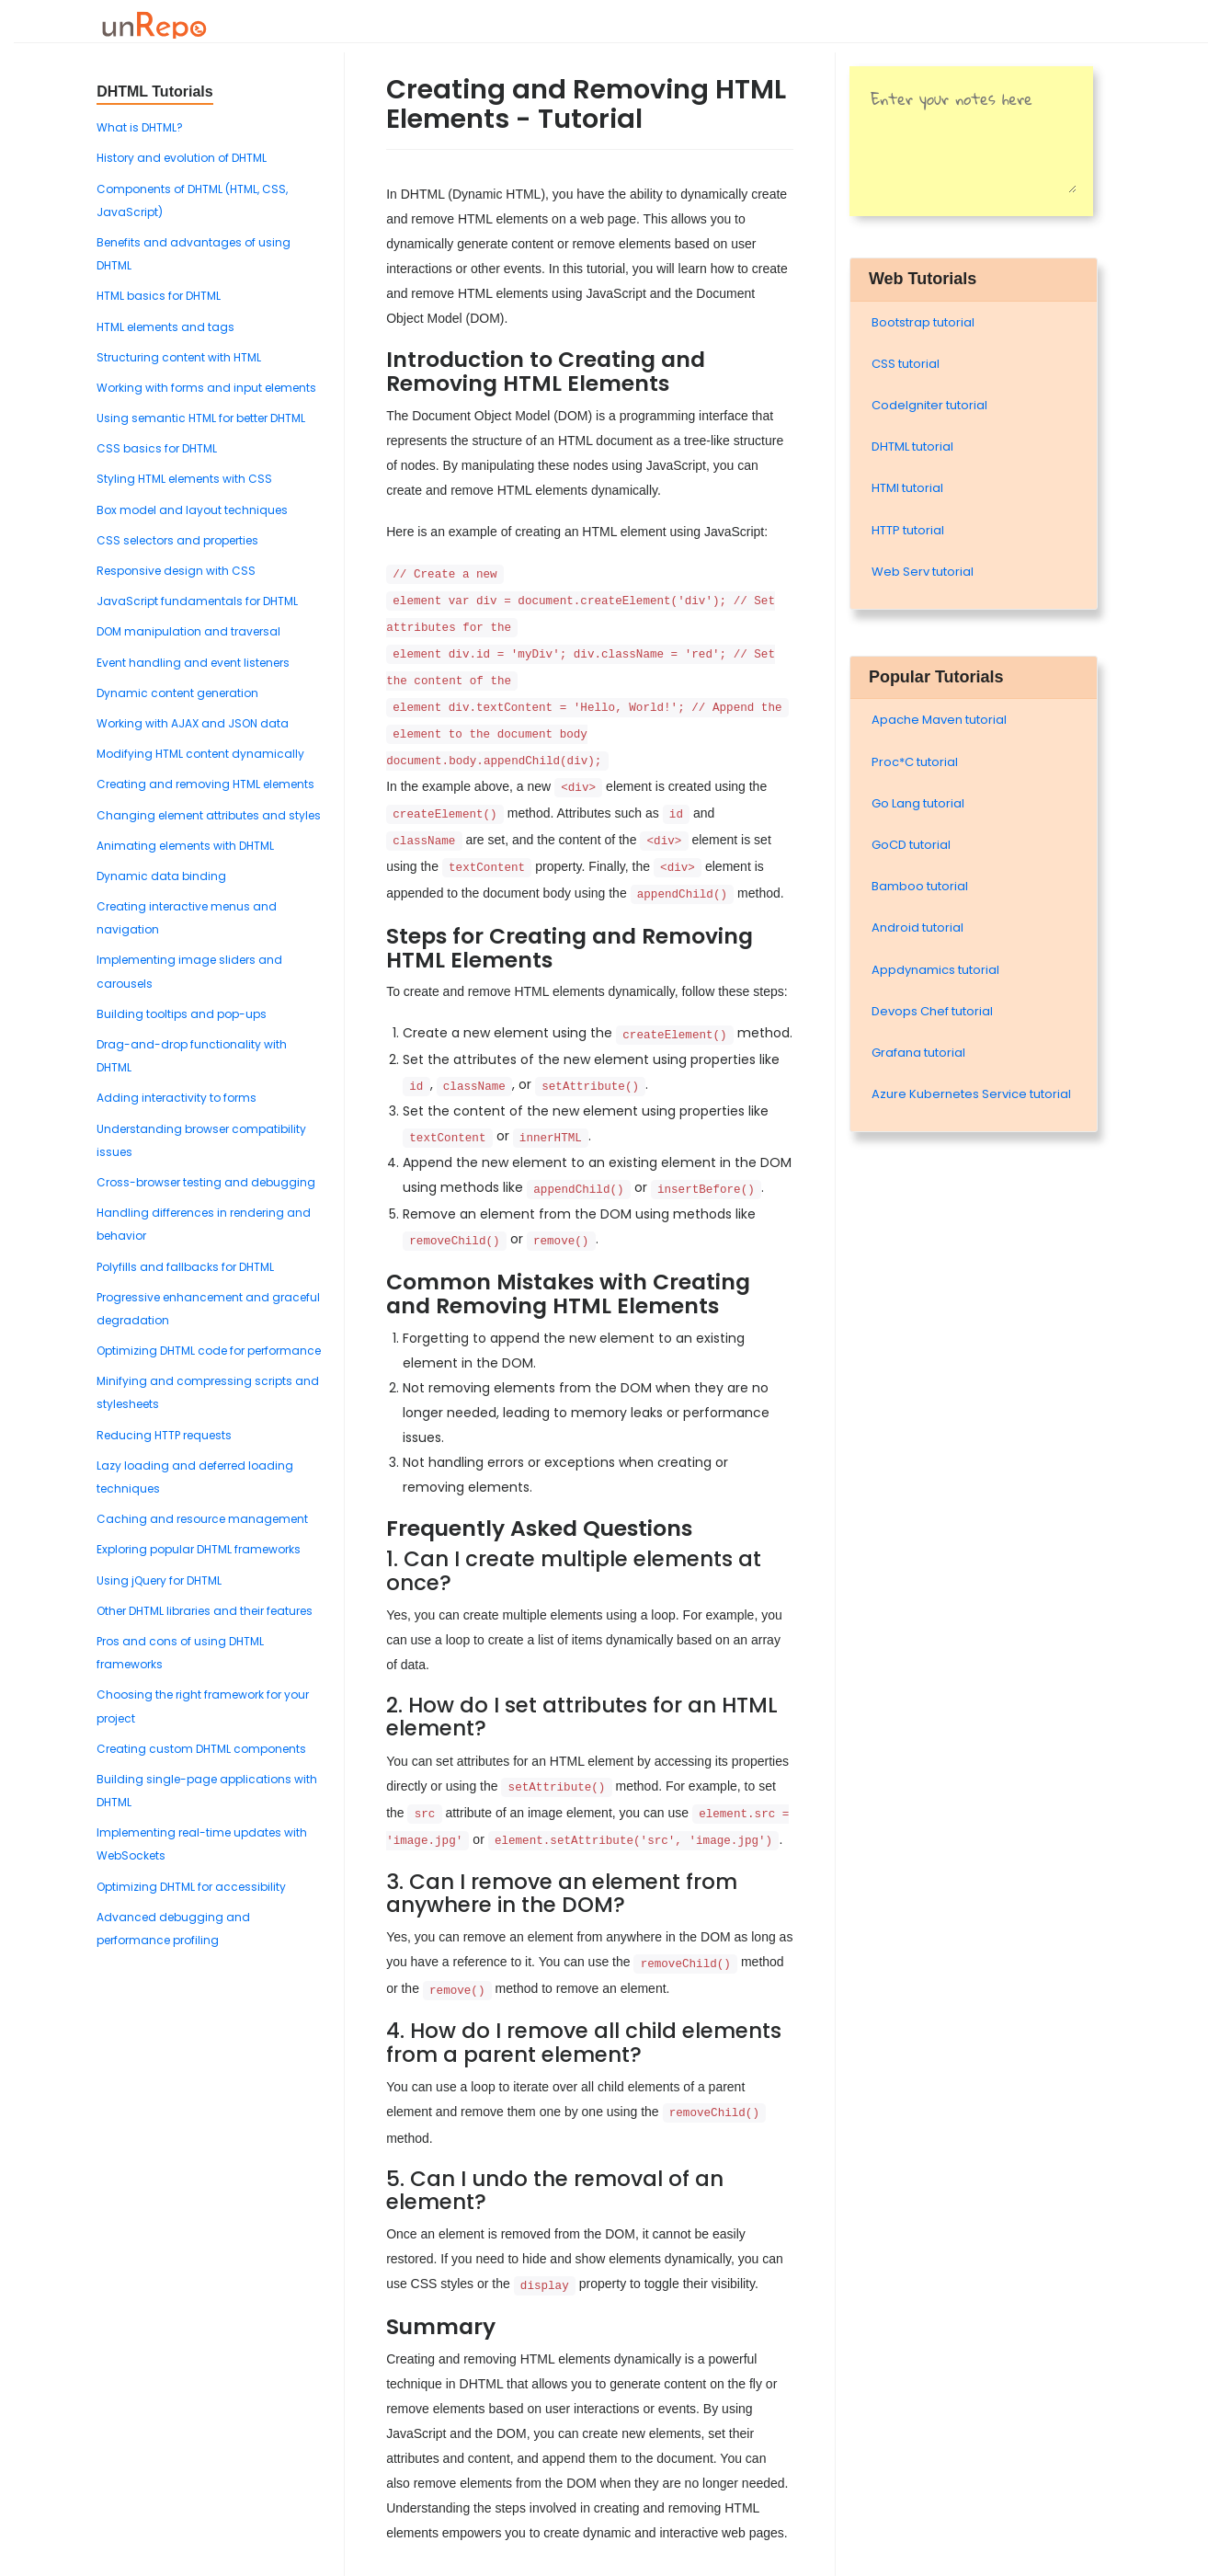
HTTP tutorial (908, 530)
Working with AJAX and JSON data (193, 723)
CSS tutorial (906, 363)
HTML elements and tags (165, 327)
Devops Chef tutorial (932, 1011)
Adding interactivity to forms (176, 1097)
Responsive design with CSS (176, 570)
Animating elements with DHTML (185, 845)
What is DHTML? (140, 127)
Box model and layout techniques (192, 510)
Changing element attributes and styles (209, 815)
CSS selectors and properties (177, 540)
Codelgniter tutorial (929, 405)
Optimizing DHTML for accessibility (191, 1887)
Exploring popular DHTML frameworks (199, 1549)
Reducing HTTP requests (164, 1435)
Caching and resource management (202, 1519)
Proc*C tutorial (915, 762)
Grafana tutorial (918, 1052)
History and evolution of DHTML (182, 158)
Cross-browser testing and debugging (206, 1182)
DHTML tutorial (912, 446)
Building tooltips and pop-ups (182, 1014)
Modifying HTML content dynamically (200, 753)
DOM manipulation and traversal (188, 631)
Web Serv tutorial (923, 571)
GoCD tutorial (911, 844)
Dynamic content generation (177, 693)
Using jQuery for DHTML (159, 1580)
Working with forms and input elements (206, 387)
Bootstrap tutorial (923, 322)
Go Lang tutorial (918, 803)
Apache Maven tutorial (939, 719)
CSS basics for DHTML (157, 448)
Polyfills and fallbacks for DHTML (185, 1267)
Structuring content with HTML (179, 357)
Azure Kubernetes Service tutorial (971, 1094)
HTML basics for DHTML (159, 295)
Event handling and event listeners (193, 662)
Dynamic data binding (161, 876)
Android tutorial (917, 927)
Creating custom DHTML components (201, 1749)
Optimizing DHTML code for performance (209, 1350)
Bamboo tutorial (920, 886)
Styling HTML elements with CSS (184, 479)
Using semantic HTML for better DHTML (201, 418)
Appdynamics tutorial (935, 970)
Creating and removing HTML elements (205, 784)
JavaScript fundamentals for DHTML (197, 601)
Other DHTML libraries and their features (205, 1611)
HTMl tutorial (907, 488)
